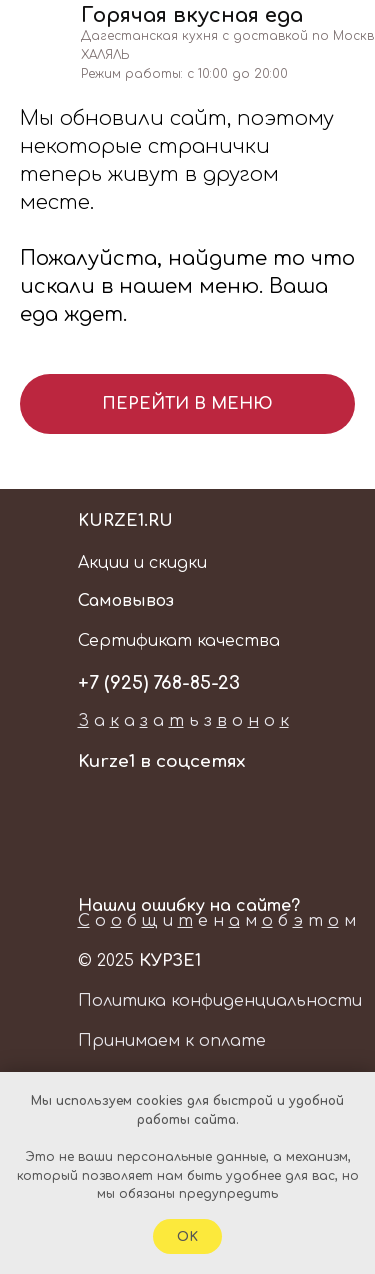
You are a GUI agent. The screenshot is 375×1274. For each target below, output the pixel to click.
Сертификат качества (179, 641)
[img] (316, 63)
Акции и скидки (142, 563)
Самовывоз (126, 601)
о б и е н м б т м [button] (217, 921)
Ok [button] (187, 1237)
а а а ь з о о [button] (183, 721)
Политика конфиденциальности (220, 1001)
